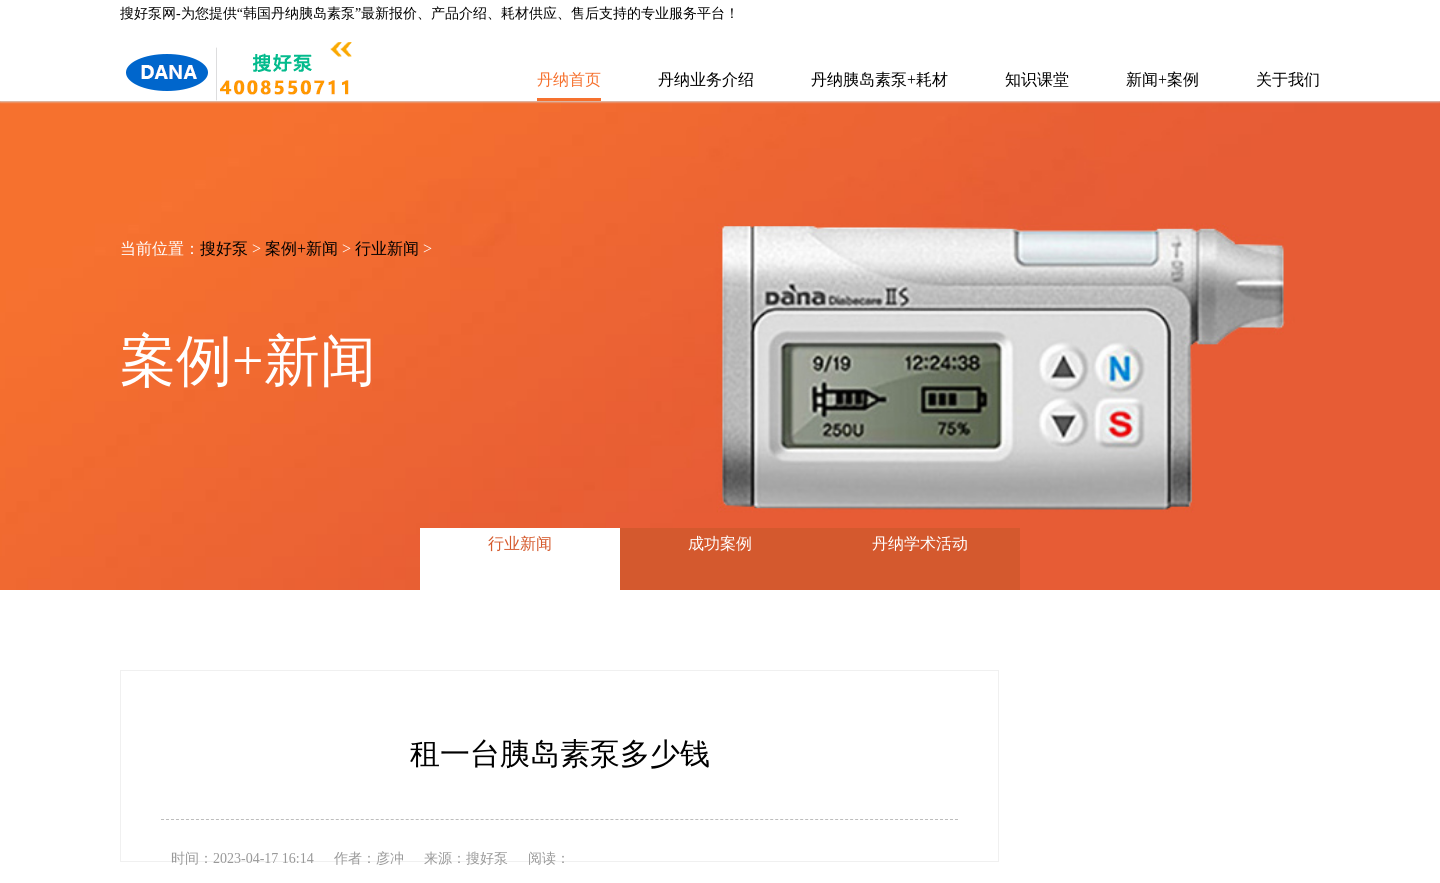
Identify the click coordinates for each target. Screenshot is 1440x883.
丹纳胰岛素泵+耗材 (879, 79)
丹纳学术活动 (920, 543)
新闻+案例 (1162, 79)
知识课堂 (1037, 79)
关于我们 (1288, 79)
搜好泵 (224, 248)
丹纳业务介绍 (706, 79)
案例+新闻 (301, 248)
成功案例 (720, 543)
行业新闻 (387, 248)
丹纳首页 (569, 79)
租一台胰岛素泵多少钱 (560, 753)
